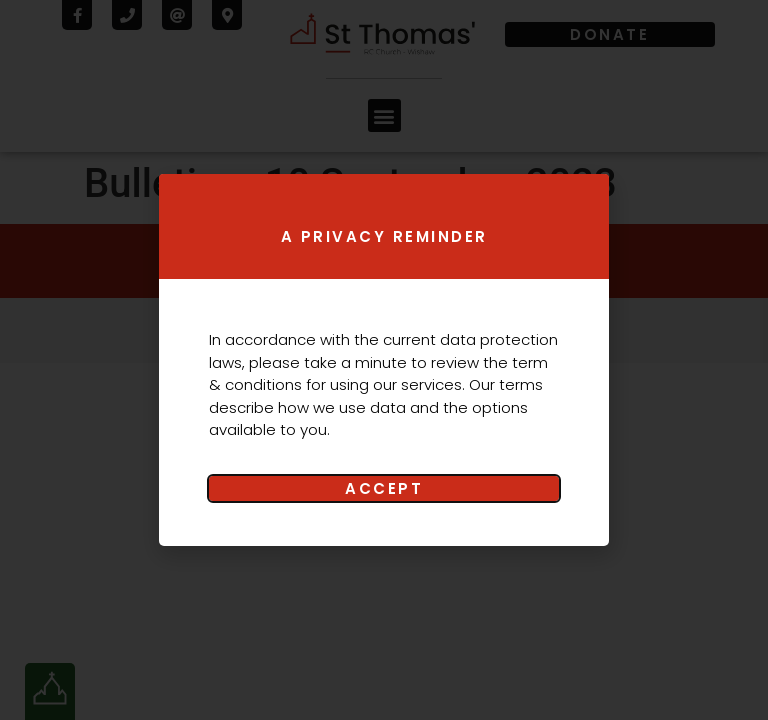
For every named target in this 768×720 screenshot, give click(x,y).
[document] (384, 360)
